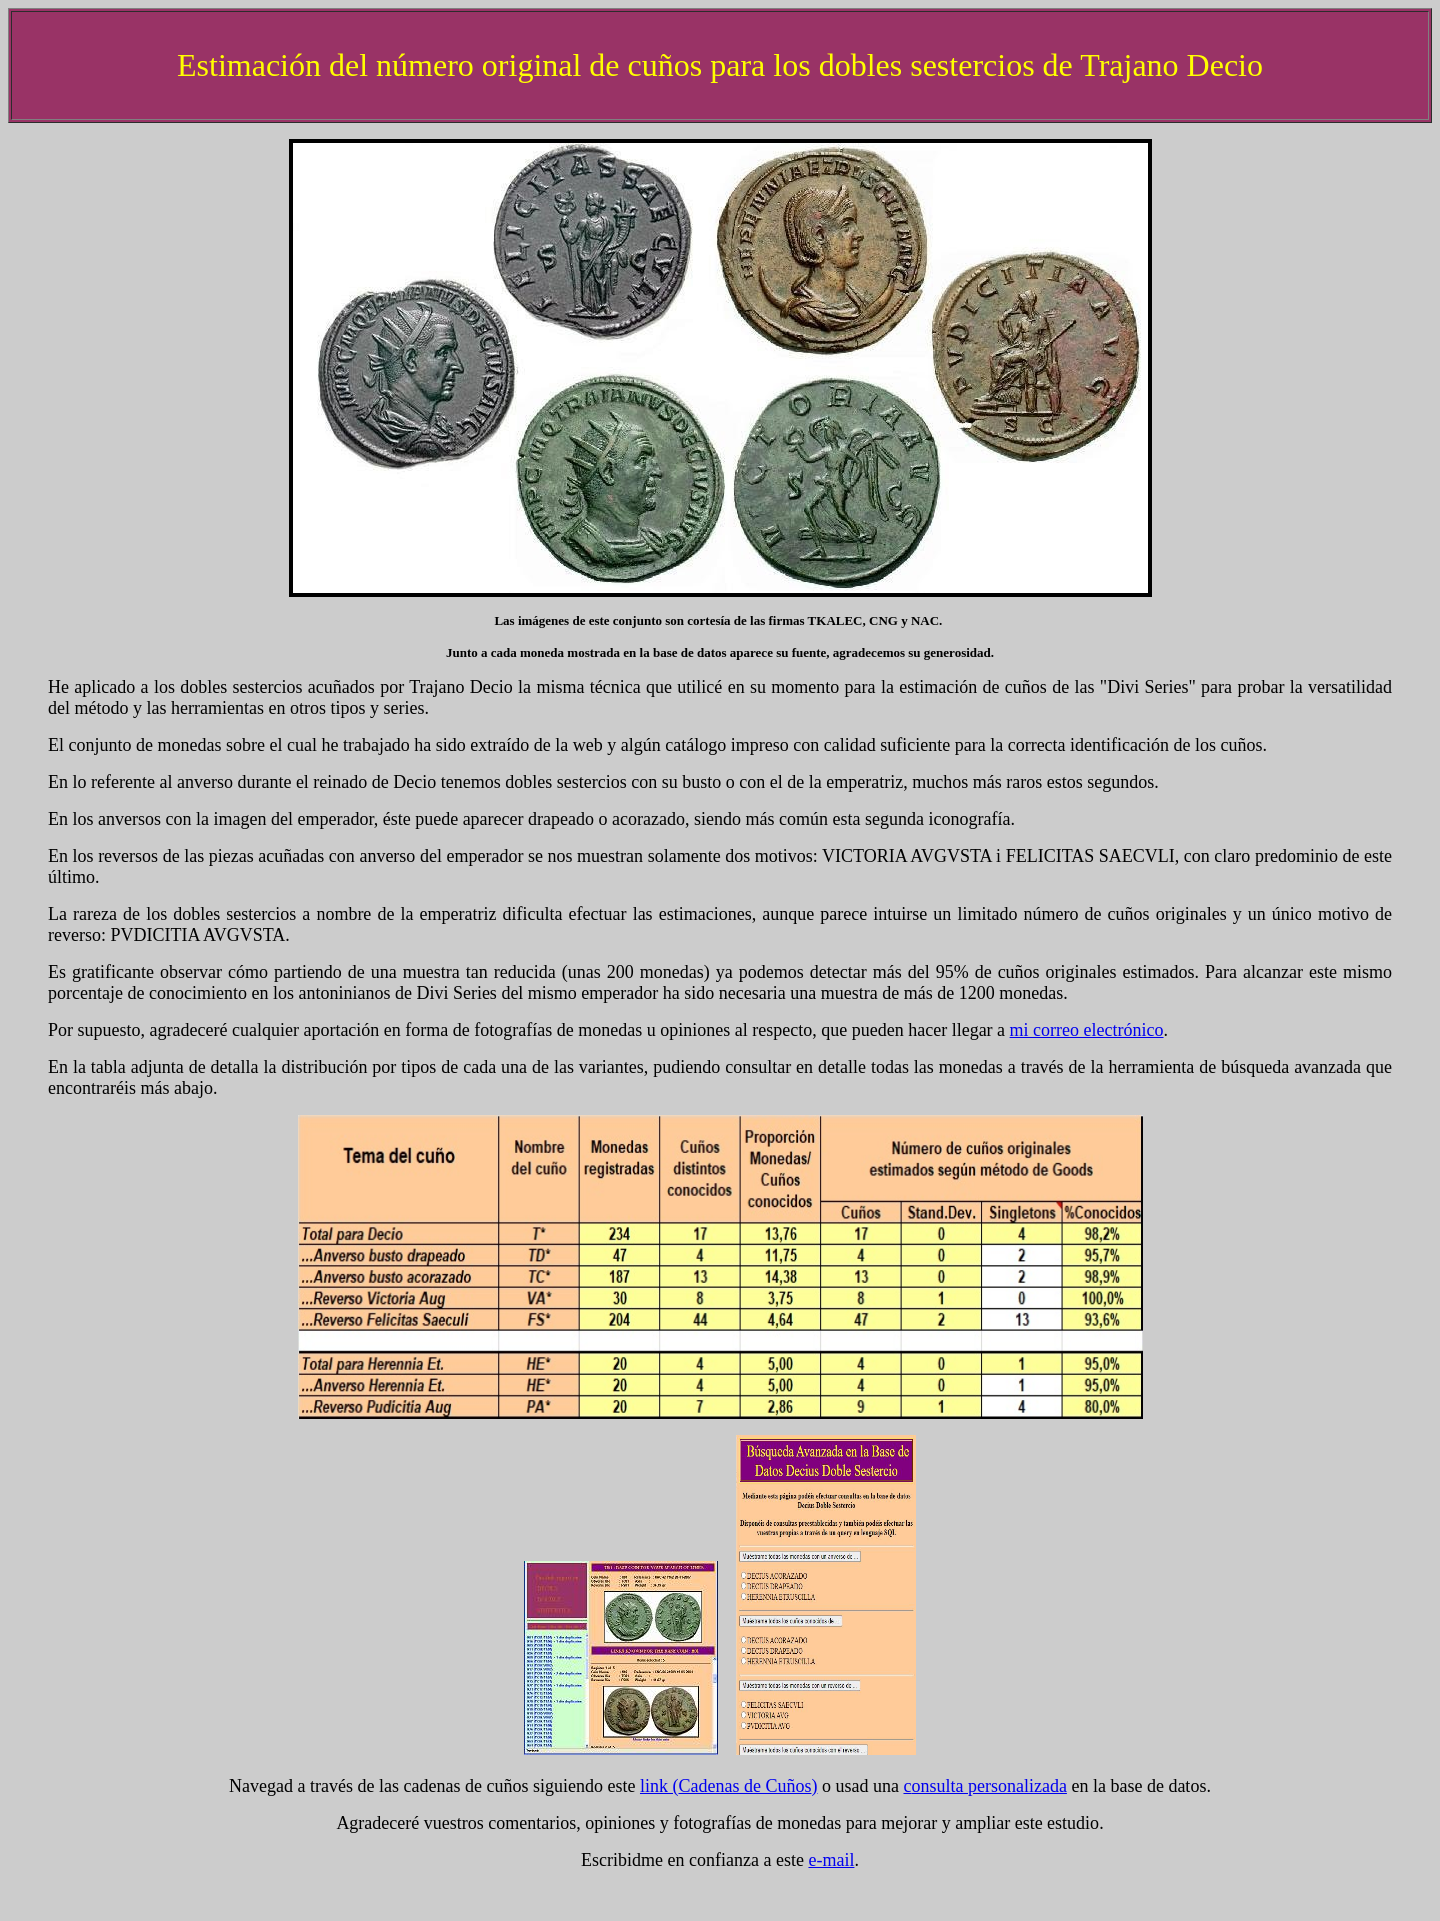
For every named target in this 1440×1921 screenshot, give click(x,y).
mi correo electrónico (1087, 1030)
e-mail (831, 1860)
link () (728, 1786)
